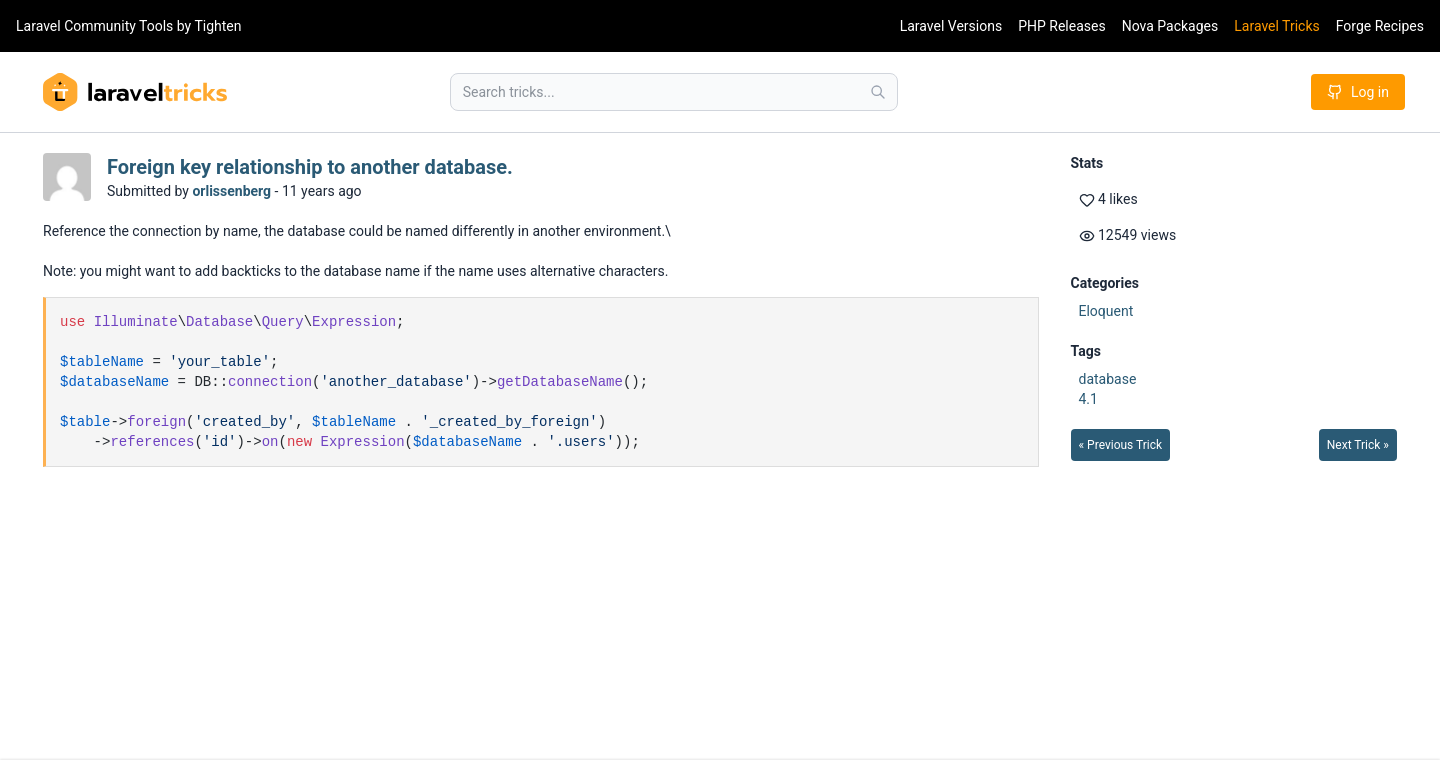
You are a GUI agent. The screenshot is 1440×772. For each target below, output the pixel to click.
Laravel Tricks (1277, 26)
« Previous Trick (1121, 445)
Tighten (217, 26)
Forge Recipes (1380, 26)
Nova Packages (1170, 26)
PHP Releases (1062, 26)
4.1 (1088, 399)
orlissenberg (231, 191)
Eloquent (1106, 311)
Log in (1358, 92)
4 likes (1108, 199)
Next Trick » (1358, 445)
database (1108, 379)
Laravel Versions (951, 26)
